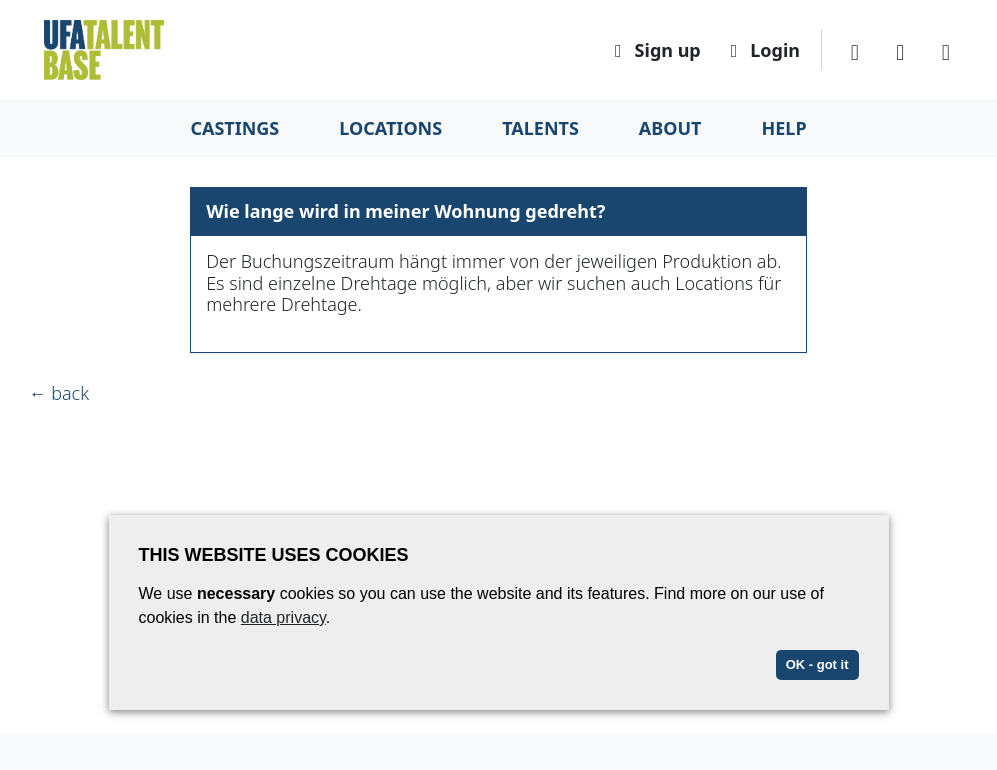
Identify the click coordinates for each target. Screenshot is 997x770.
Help (784, 128)
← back (59, 393)
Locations (390, 128)
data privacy (283, 617)
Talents (540, 128)
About (670, 128)
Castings (234, 128)
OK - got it (817, 664)
